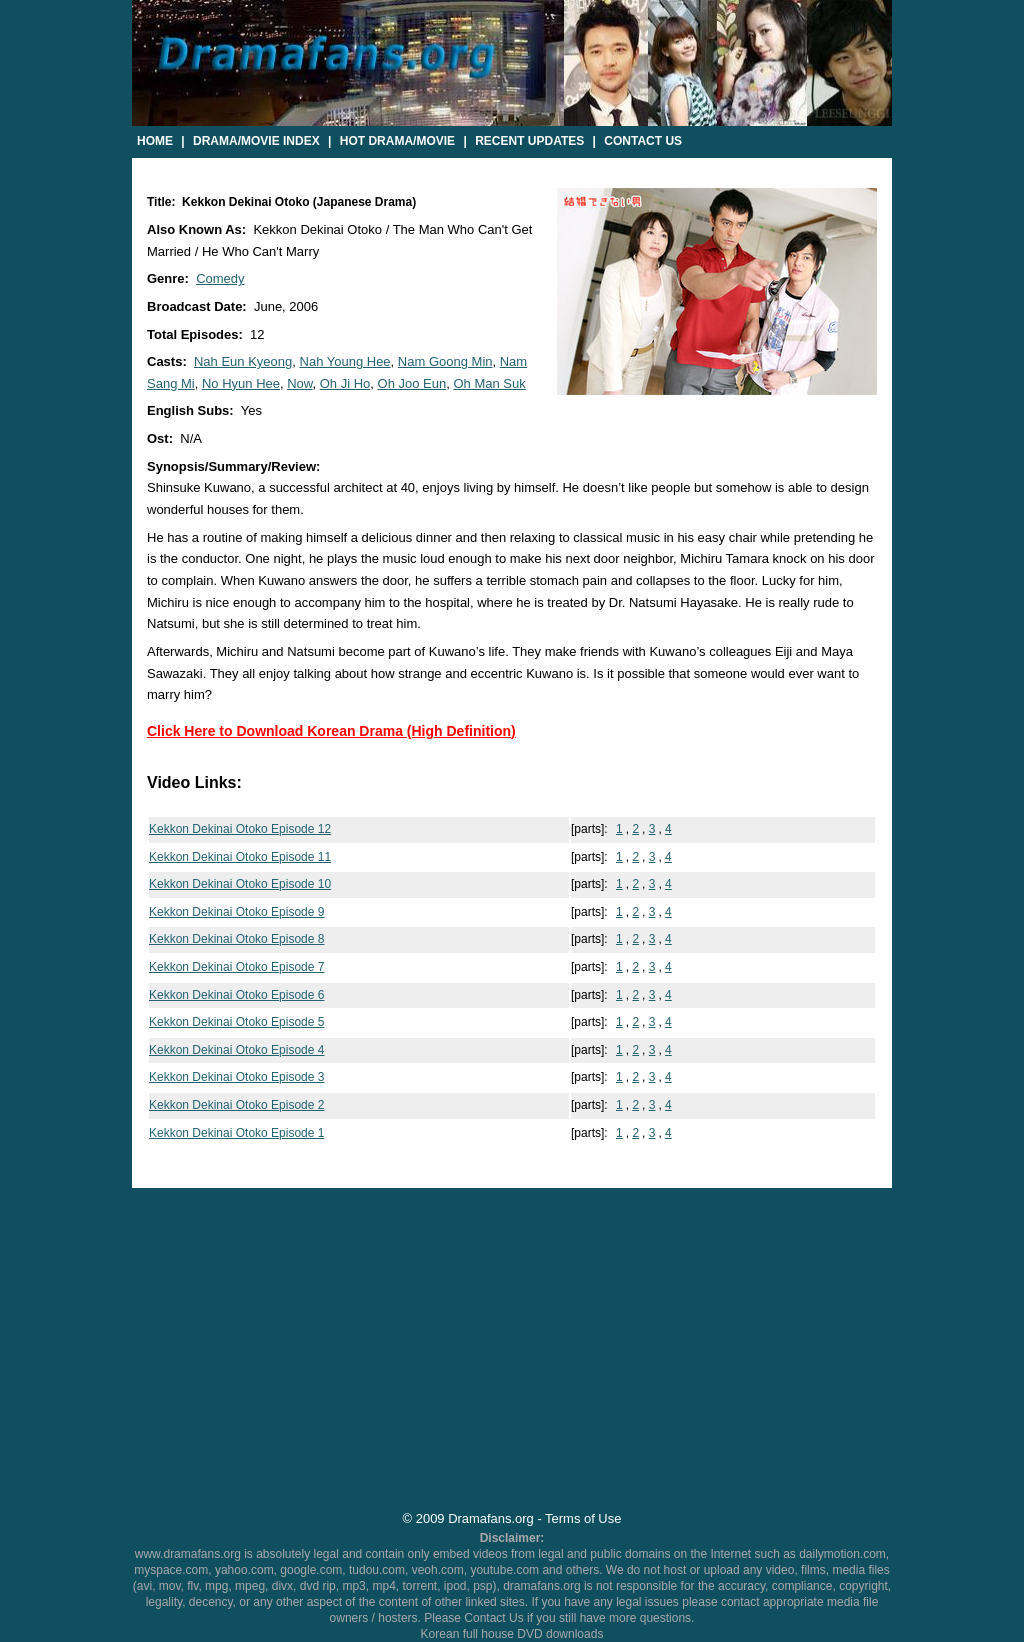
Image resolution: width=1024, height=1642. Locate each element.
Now (299, 383)
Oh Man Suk (489, 383)
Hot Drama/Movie (397, 141)
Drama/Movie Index (256, 141)
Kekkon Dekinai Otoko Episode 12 (240, 829)
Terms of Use (583, 1518)
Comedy (220, 278)
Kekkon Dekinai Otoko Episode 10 (240, 884)
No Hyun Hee (241, 383)
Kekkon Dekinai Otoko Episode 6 (236, 995)
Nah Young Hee (345, 361)
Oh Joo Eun (412, 383)
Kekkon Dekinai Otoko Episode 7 (236, 967)
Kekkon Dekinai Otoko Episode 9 (236, 912)
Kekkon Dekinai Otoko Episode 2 (236, 1105)
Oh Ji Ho (345, 383)
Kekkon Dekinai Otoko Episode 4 (236, 1050)
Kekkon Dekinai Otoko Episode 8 (236, 939)
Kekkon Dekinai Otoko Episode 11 (240, 857)
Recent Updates (529, 141)
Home (155, 141)
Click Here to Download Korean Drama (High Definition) (331, 731)
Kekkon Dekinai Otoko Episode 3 (236, 1077)
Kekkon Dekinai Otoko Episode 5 (236, 1022)
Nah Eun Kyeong (243, 361)
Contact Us (643, 141)
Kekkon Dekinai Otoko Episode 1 (236, 1133)
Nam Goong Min (445, 361)
